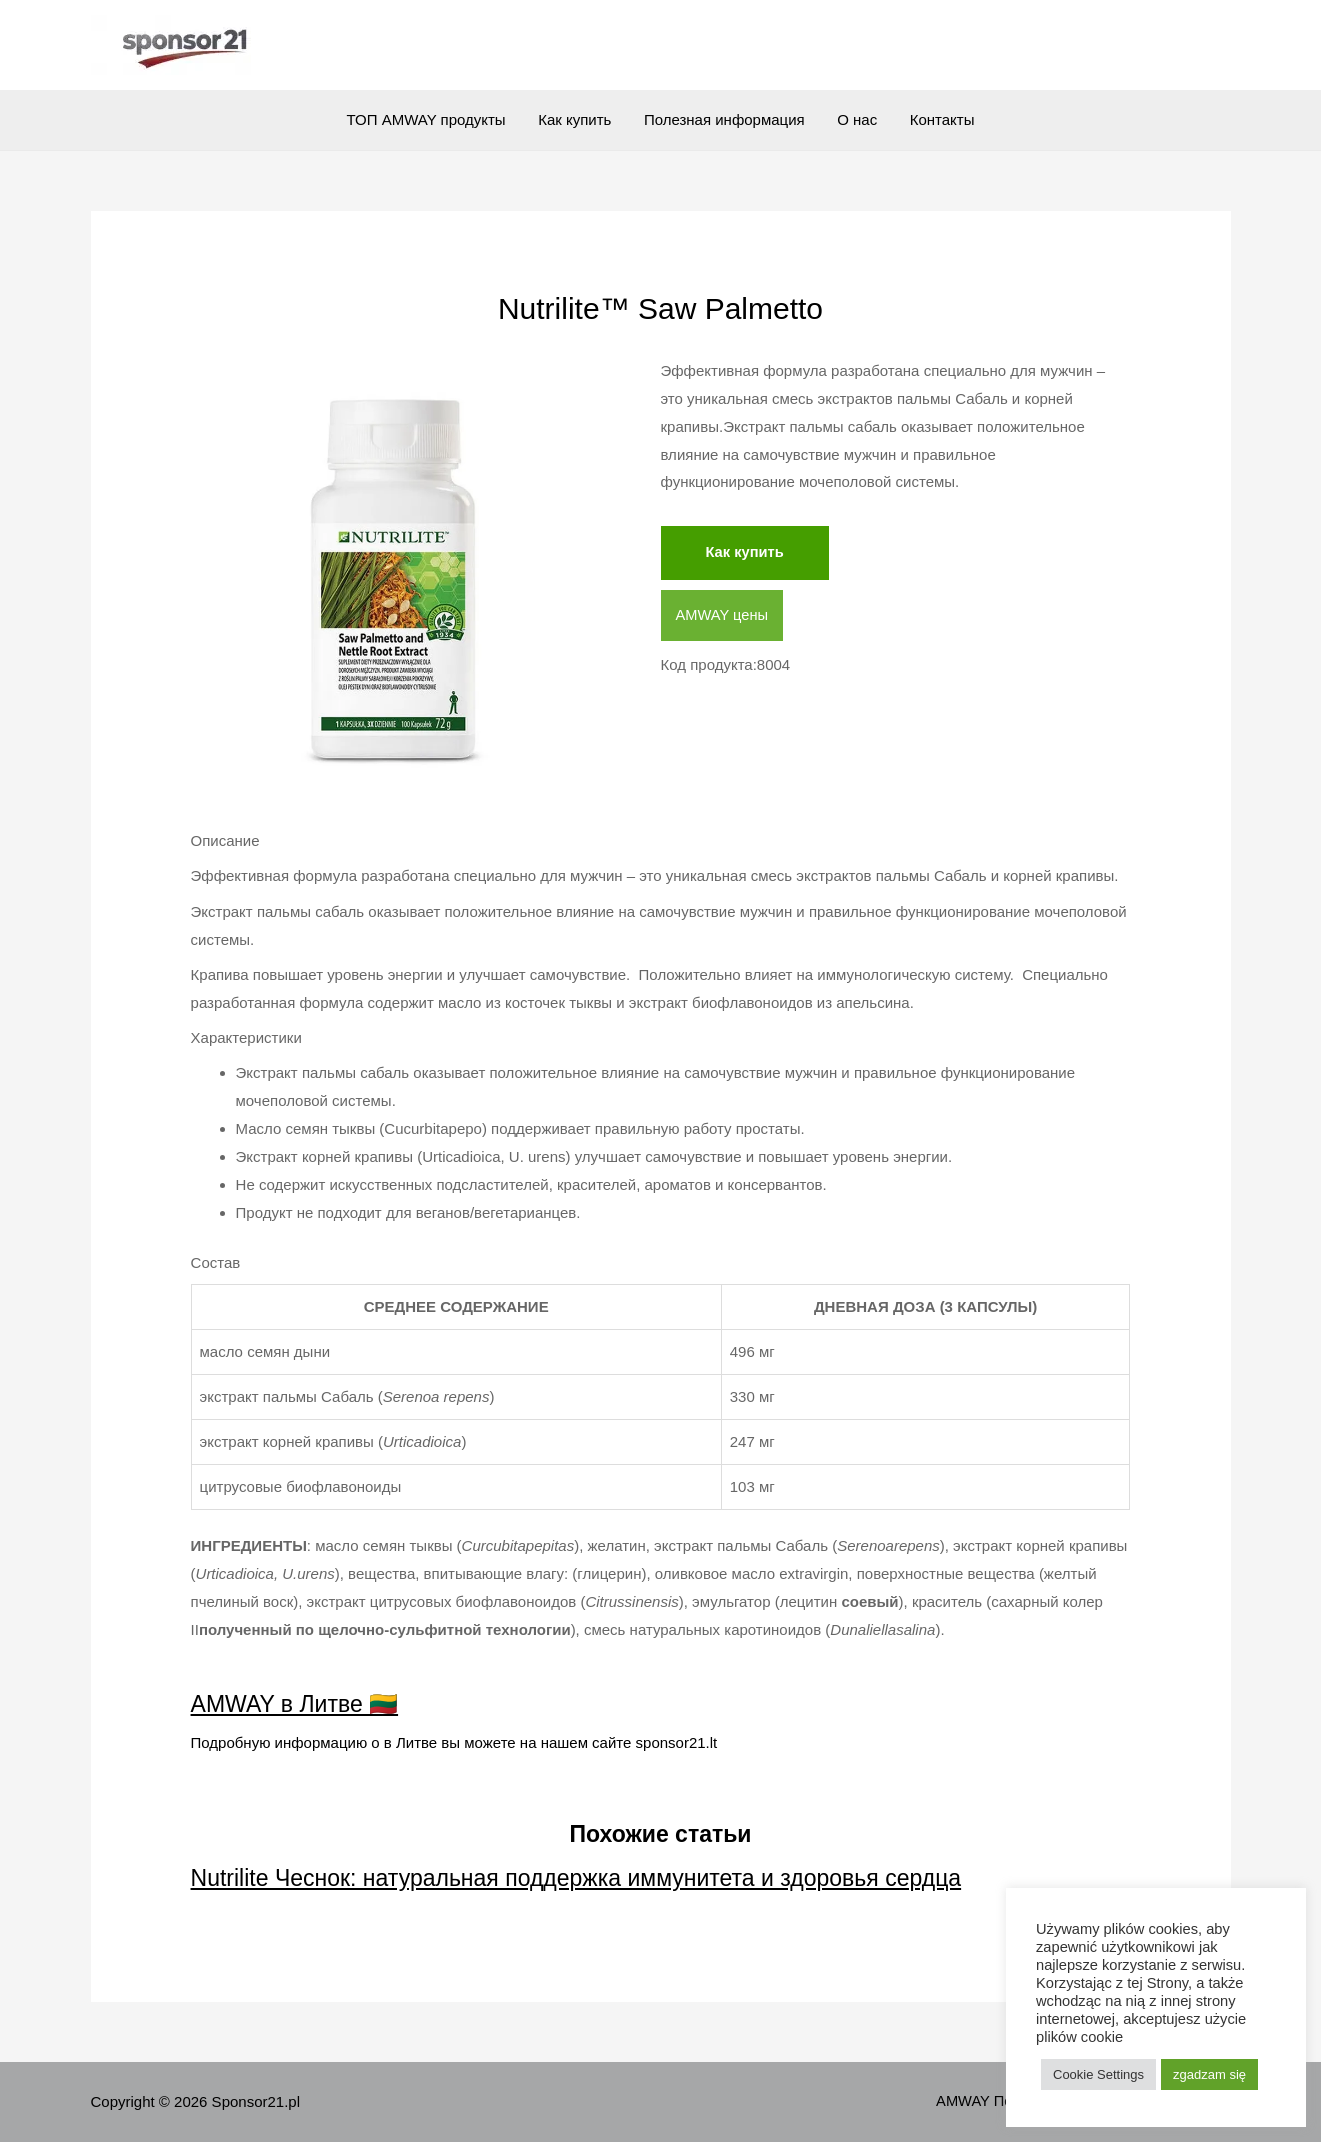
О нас (855, 119)
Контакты (937, 119)
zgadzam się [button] (1209, 2074)
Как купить (577, 119)
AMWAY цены (723, 615)
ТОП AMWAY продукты (431, 119)
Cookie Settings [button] (1098, 2074)
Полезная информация (724, 119)
